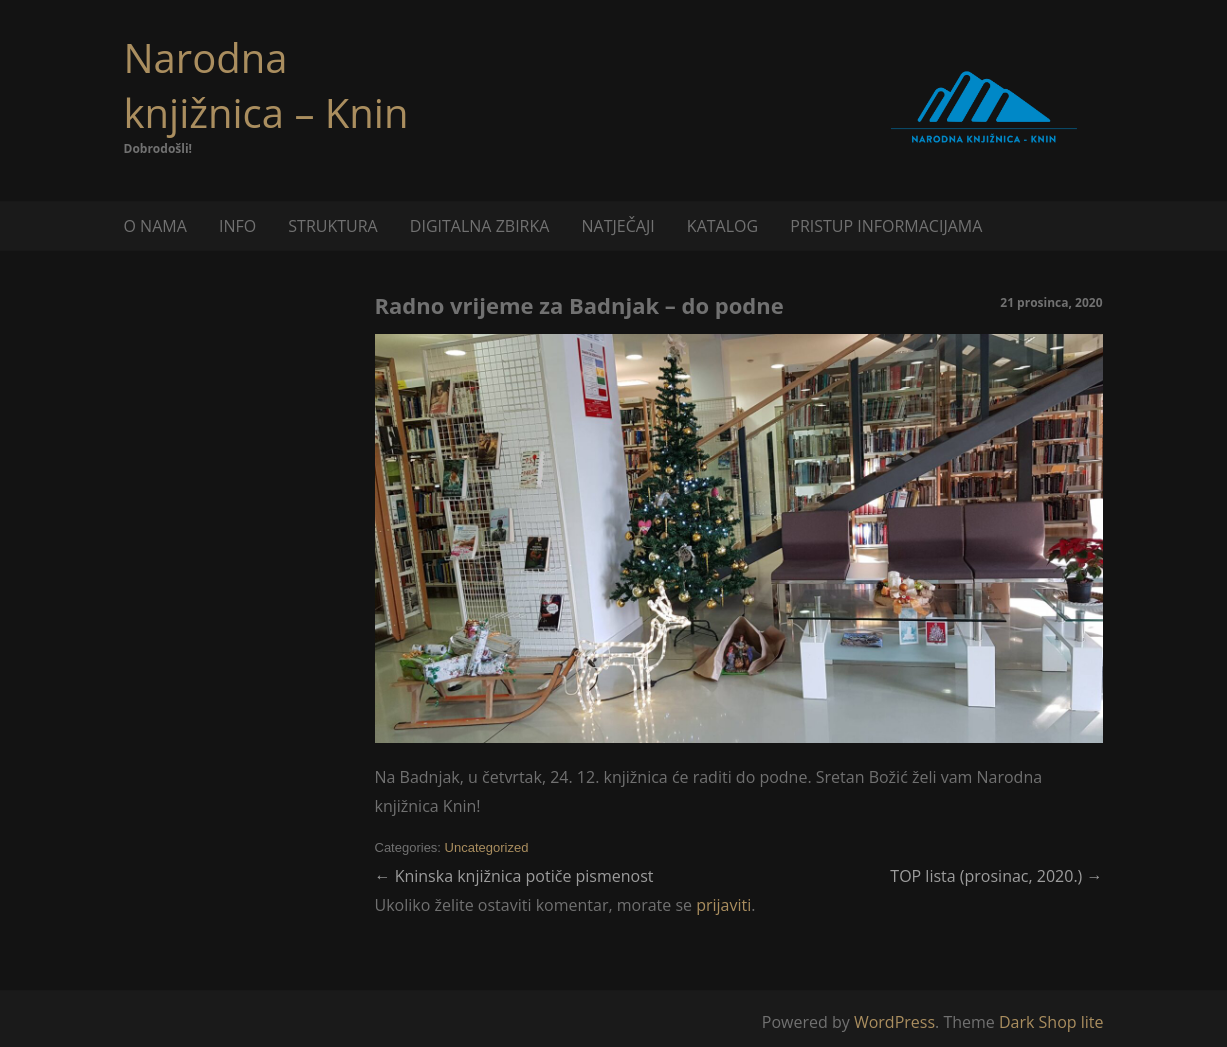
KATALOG (722, 226)
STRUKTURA (332, 226)
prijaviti (723, 905)
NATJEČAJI (618, 226)
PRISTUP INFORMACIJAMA (886, 226)
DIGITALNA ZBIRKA (480, 226)
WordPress (894, 1022)
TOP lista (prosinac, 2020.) (996, 876)
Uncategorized (487, 847)
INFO (237, 226)
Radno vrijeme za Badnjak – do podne (579, 305)
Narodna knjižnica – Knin (266, 85)
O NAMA (155, 226)
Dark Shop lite (1051, 1022)
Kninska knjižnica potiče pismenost (514, 876)
